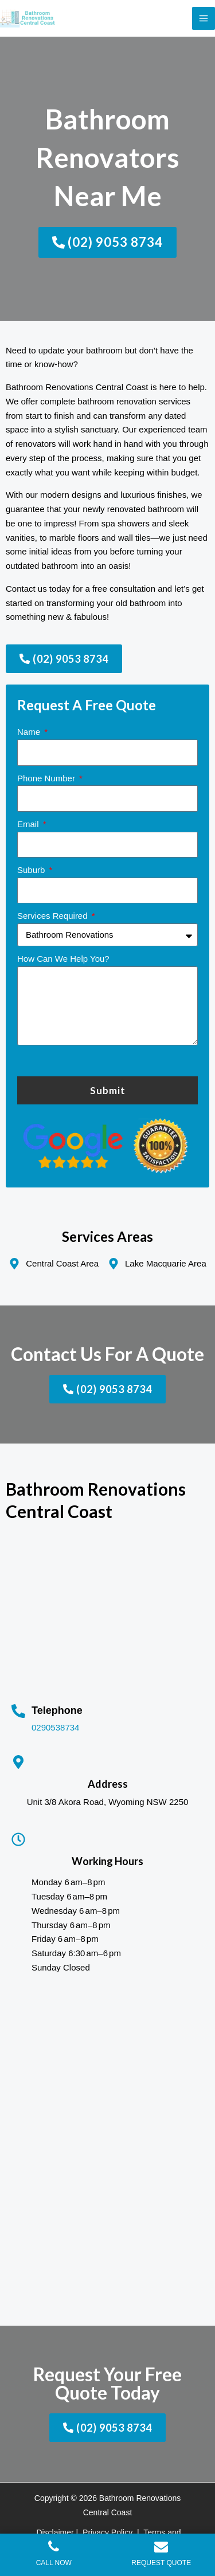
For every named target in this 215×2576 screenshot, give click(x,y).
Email (29, 824)
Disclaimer (54, 2532)
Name (29, 732)
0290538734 (55, 1727)
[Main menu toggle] (204, 18)
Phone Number (47, 778)
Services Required (53, 916)
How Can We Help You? (63, 958)
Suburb (32, 870)
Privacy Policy (107, 2532)
